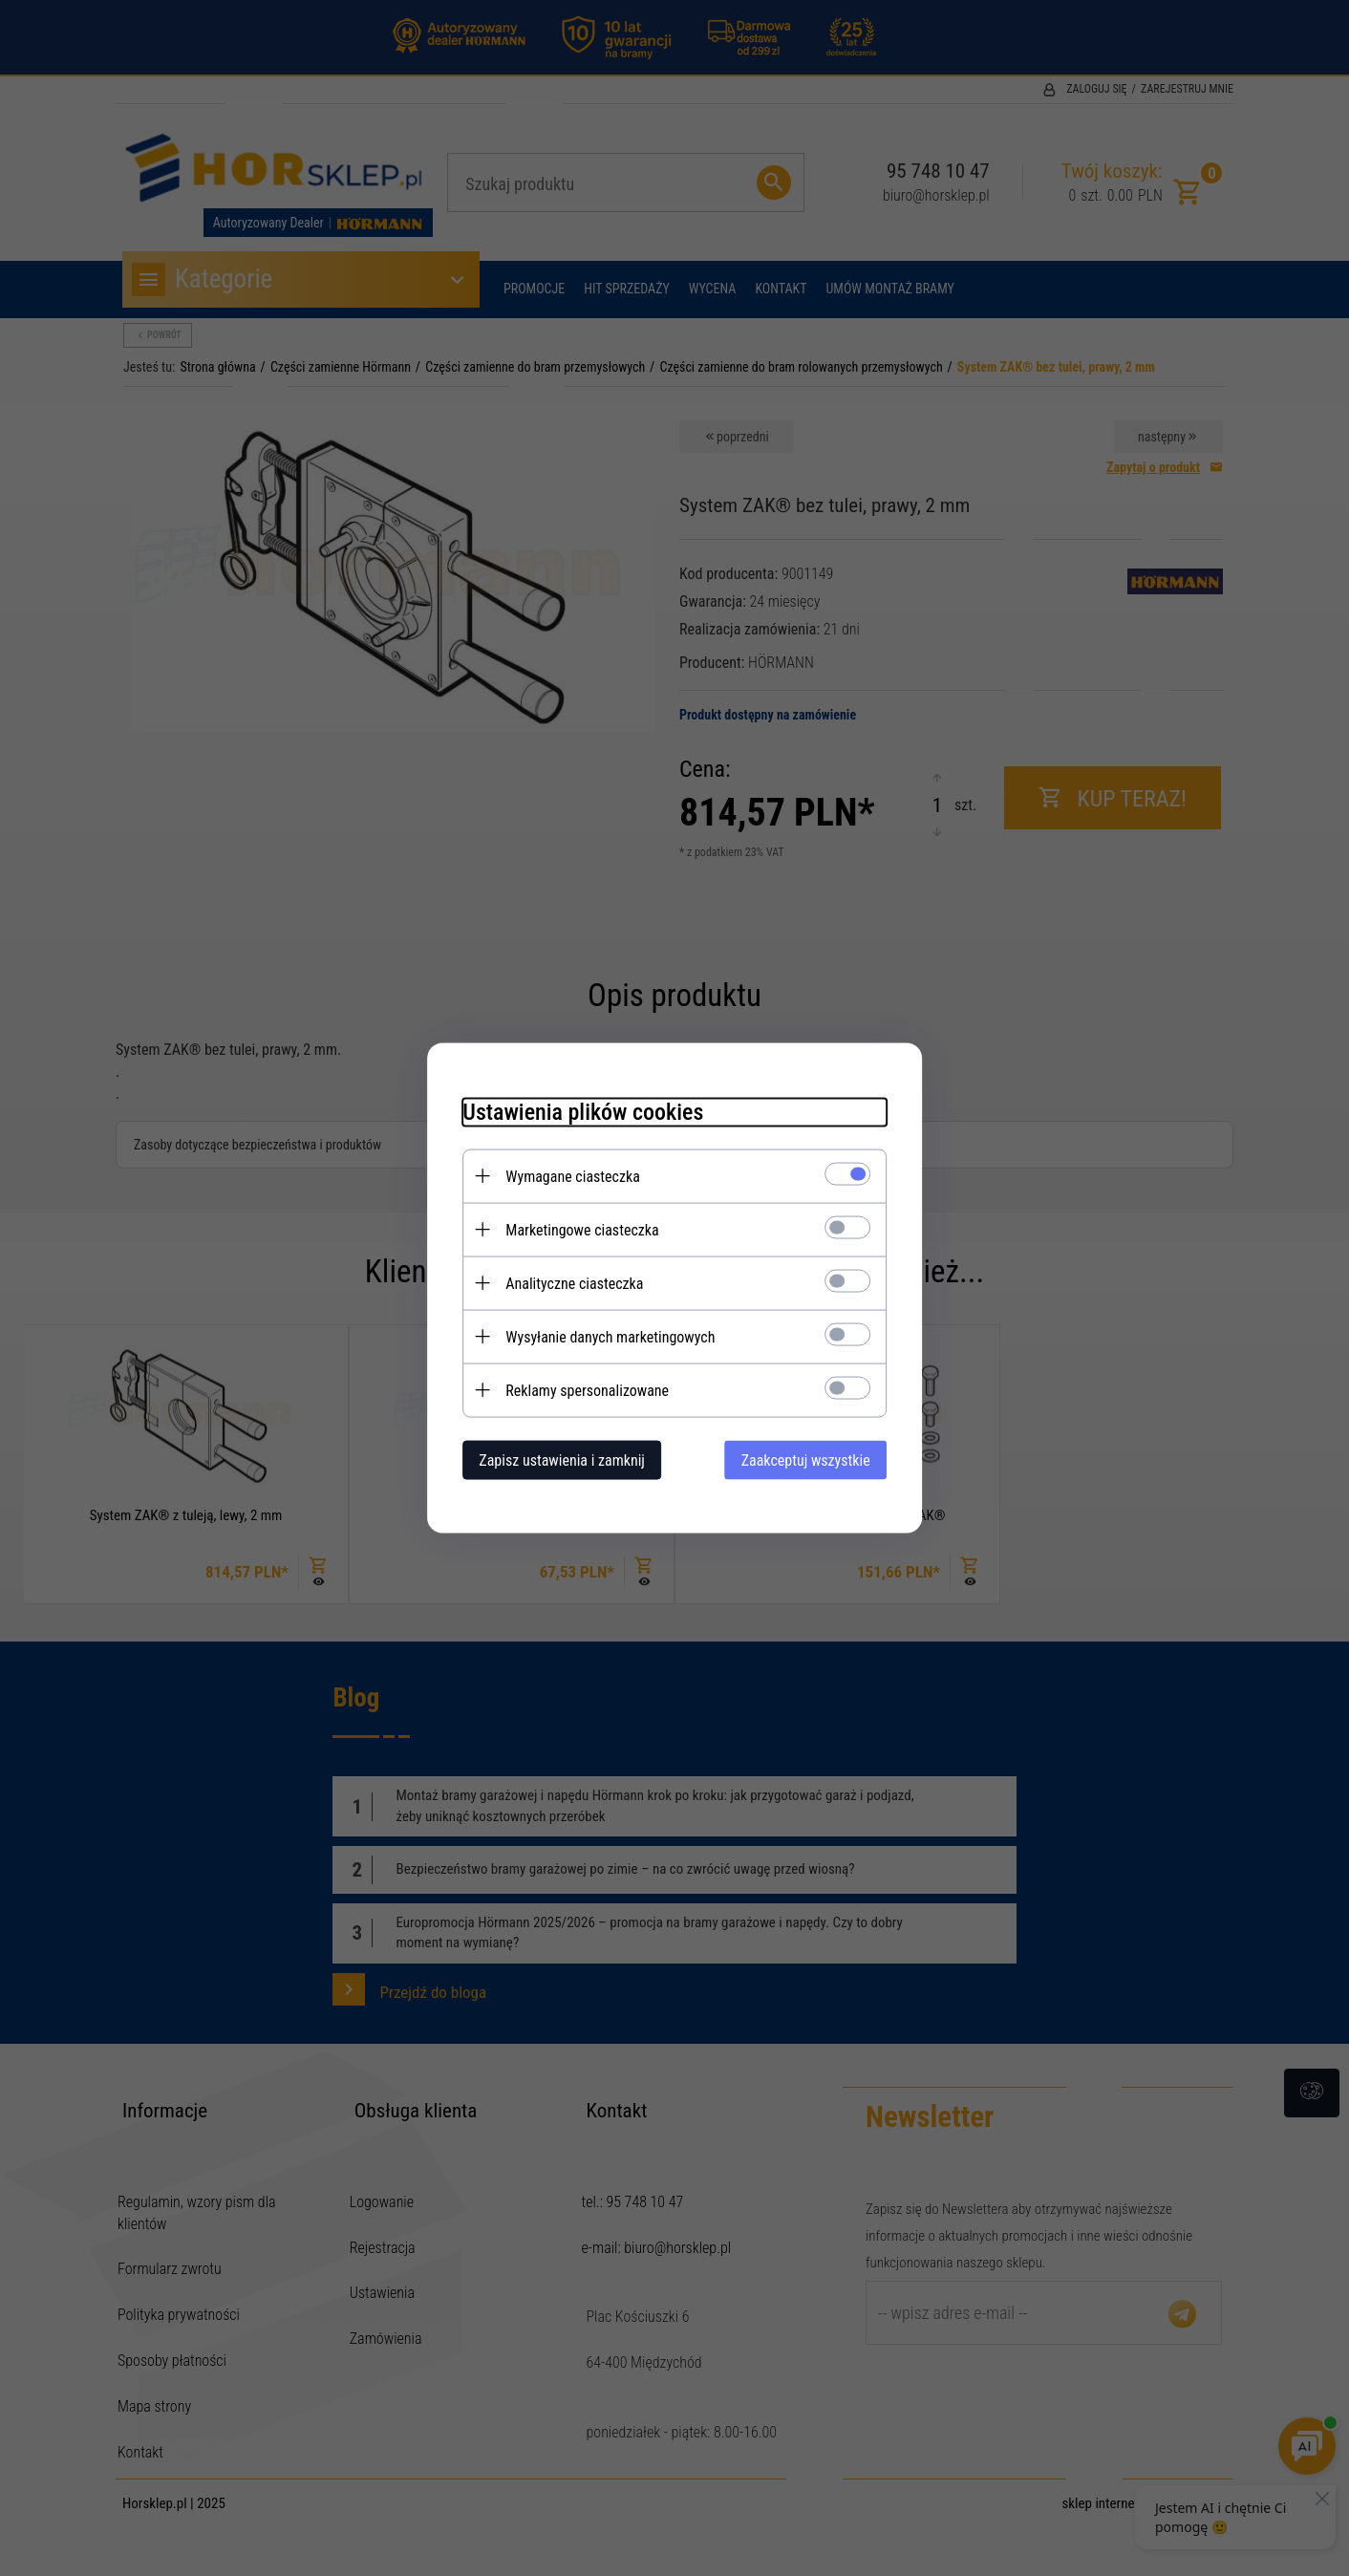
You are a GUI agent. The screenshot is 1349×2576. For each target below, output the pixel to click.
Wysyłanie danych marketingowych (602, 1336)
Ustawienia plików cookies (575, 1111)
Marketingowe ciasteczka (574, 1229)
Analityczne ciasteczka (566, 1283)
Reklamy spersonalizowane (579, 1390)
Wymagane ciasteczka (565, 1176)
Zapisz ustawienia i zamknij (554, 1459)
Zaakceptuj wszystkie (813, 1459)
